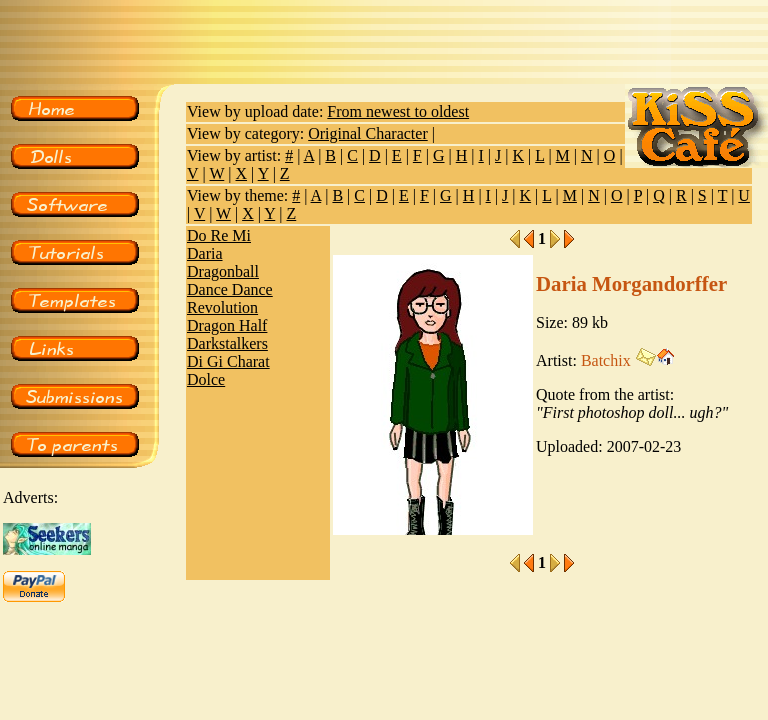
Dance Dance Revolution (230, 298)
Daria (205, 253)
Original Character (368, 133)
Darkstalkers (227, 343)
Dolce (206, 379)
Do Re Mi (219, 235)
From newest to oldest (398, 111)
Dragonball (223, 271)
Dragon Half (227, 325)
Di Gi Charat (228, 361)
